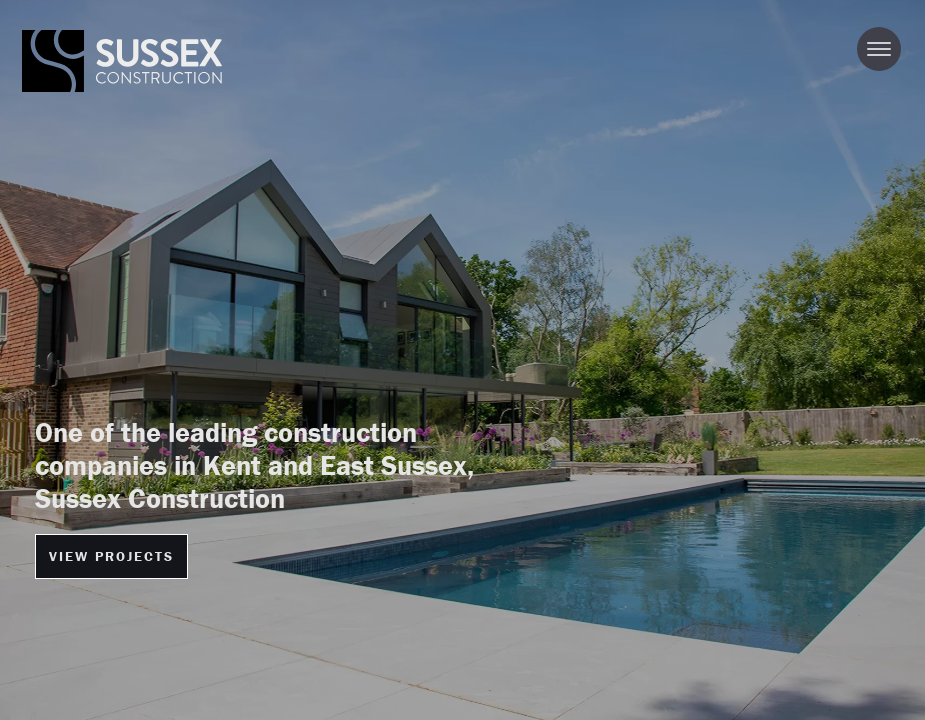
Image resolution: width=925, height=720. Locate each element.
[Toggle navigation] (879, 49)
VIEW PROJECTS (111, 556)
